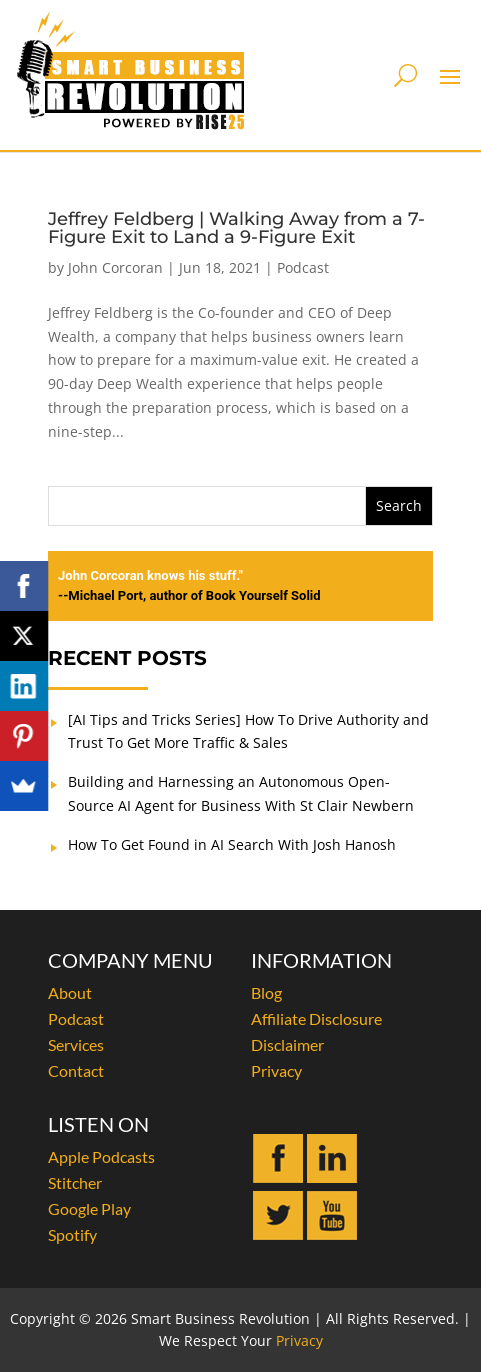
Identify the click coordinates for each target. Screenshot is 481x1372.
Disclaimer (287, 1044)
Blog (266, 992)
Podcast (303, 267)
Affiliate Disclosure (316, 1018)
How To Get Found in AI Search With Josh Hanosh (232, 844)
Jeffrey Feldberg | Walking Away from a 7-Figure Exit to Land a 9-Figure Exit (236, 228)
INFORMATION (321, 960)
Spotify (72, 1234)
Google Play (89, 1208)
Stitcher (75, 1182)
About (70, 992)
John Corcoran (115, 267)
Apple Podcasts (101, 1156)
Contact (76, 1070)
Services (76, 1044)
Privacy (276, 1070)
